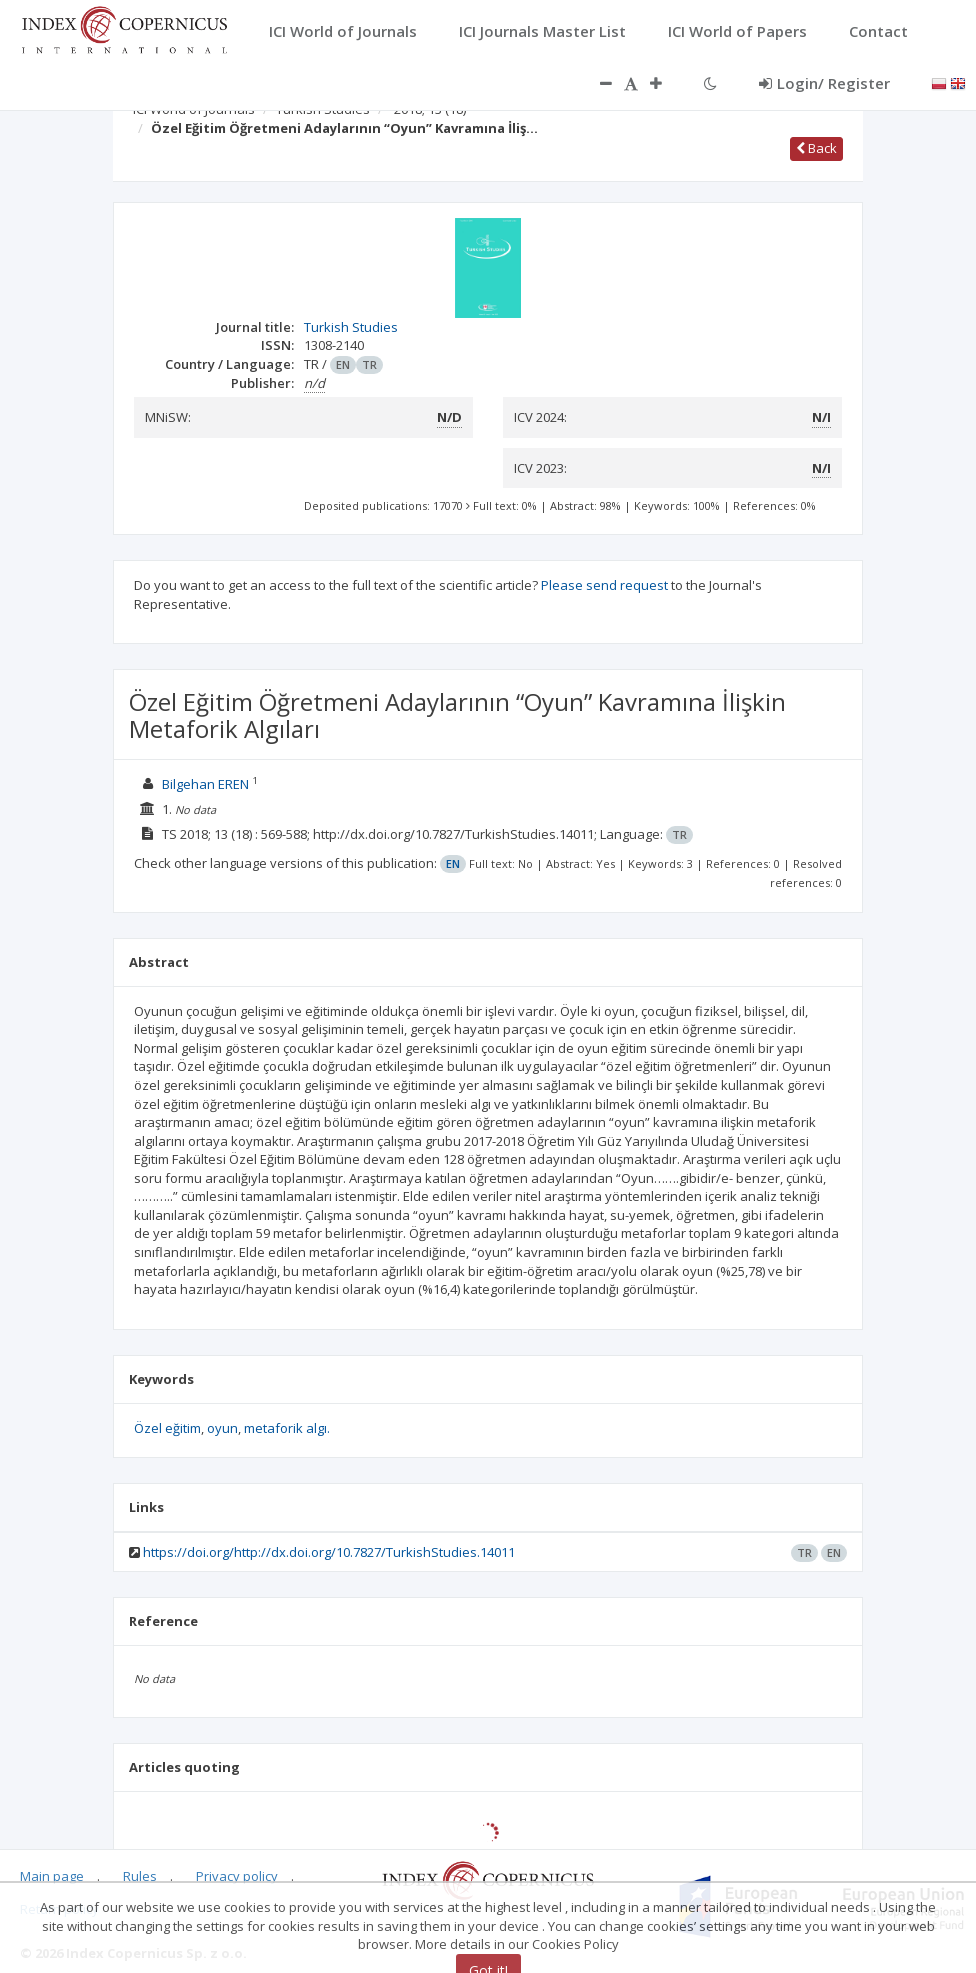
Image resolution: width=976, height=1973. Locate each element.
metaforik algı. (287, 1428)
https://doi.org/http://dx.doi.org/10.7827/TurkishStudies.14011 (329, 1552)
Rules (140, 1876)
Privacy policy (237, 1876)
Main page (52, 1876)
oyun (222, 1428)
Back (816, 148)
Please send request (604, 585)
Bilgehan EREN (205, 784)
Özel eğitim (167, 1428)
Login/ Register (824, 83)
